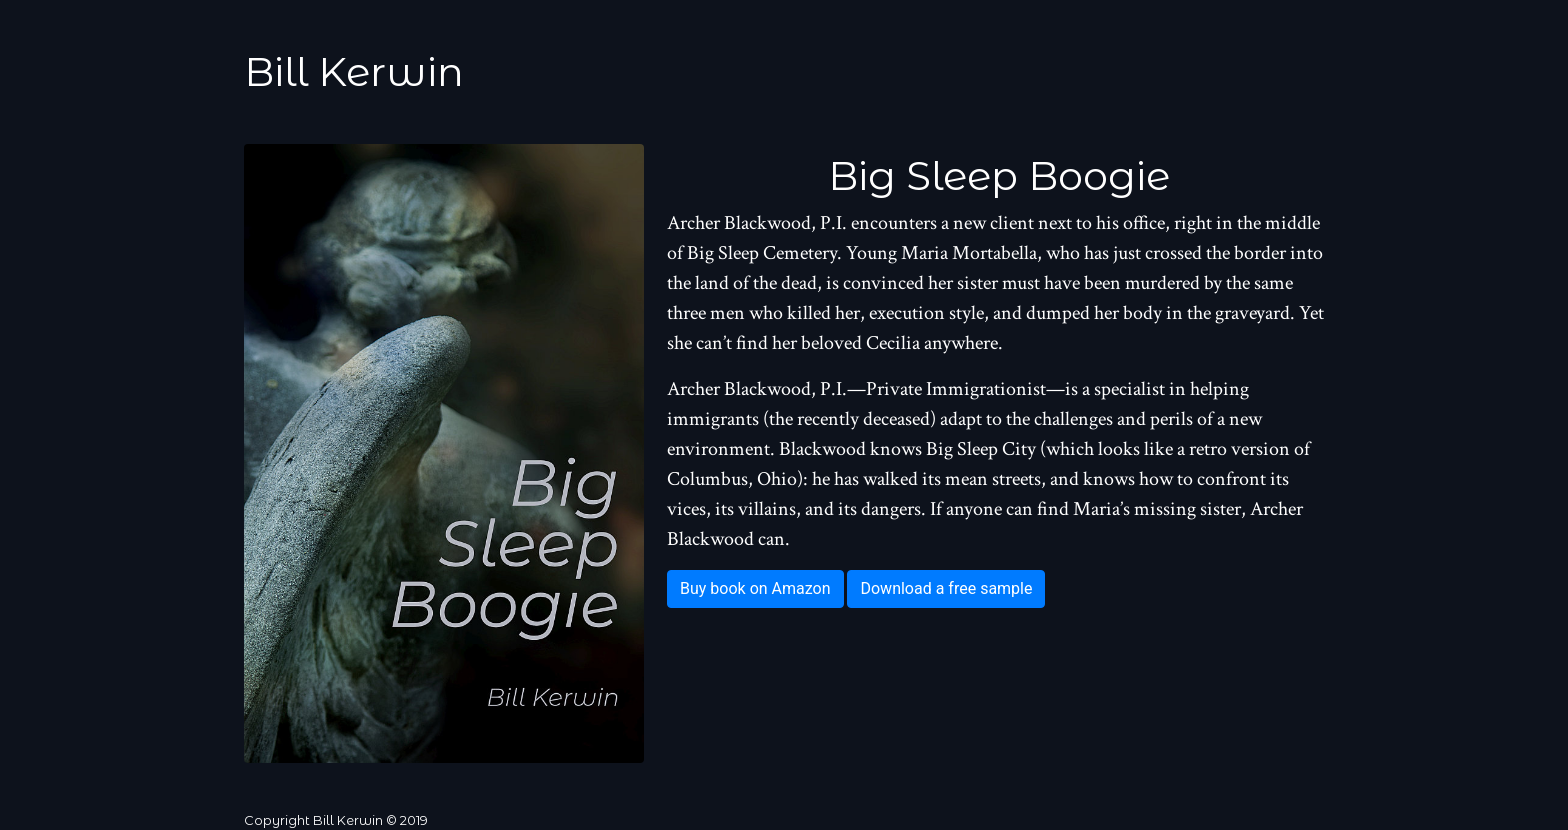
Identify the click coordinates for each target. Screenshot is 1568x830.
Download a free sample (946, 588)
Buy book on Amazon (755, 588)
